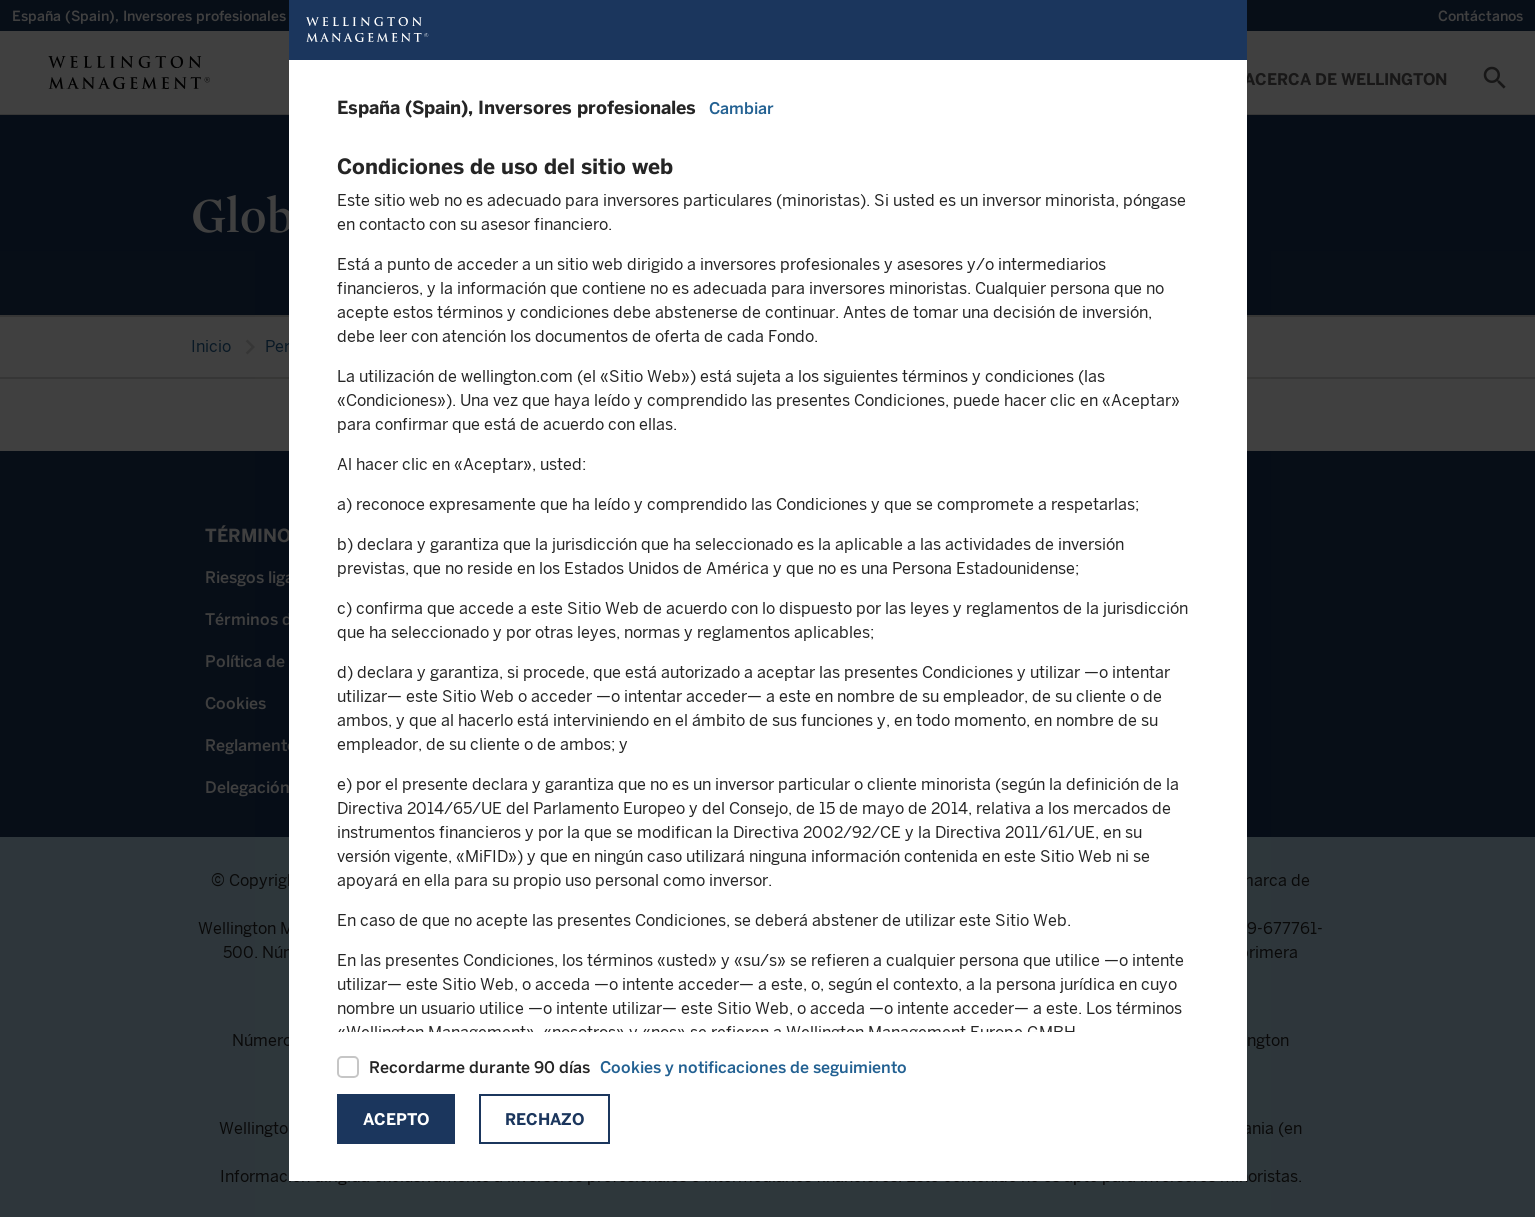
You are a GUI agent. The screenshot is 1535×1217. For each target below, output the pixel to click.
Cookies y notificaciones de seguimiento (753, 1067)
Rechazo (544, 1119)
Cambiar (741, 108)
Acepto (396, 1119)
